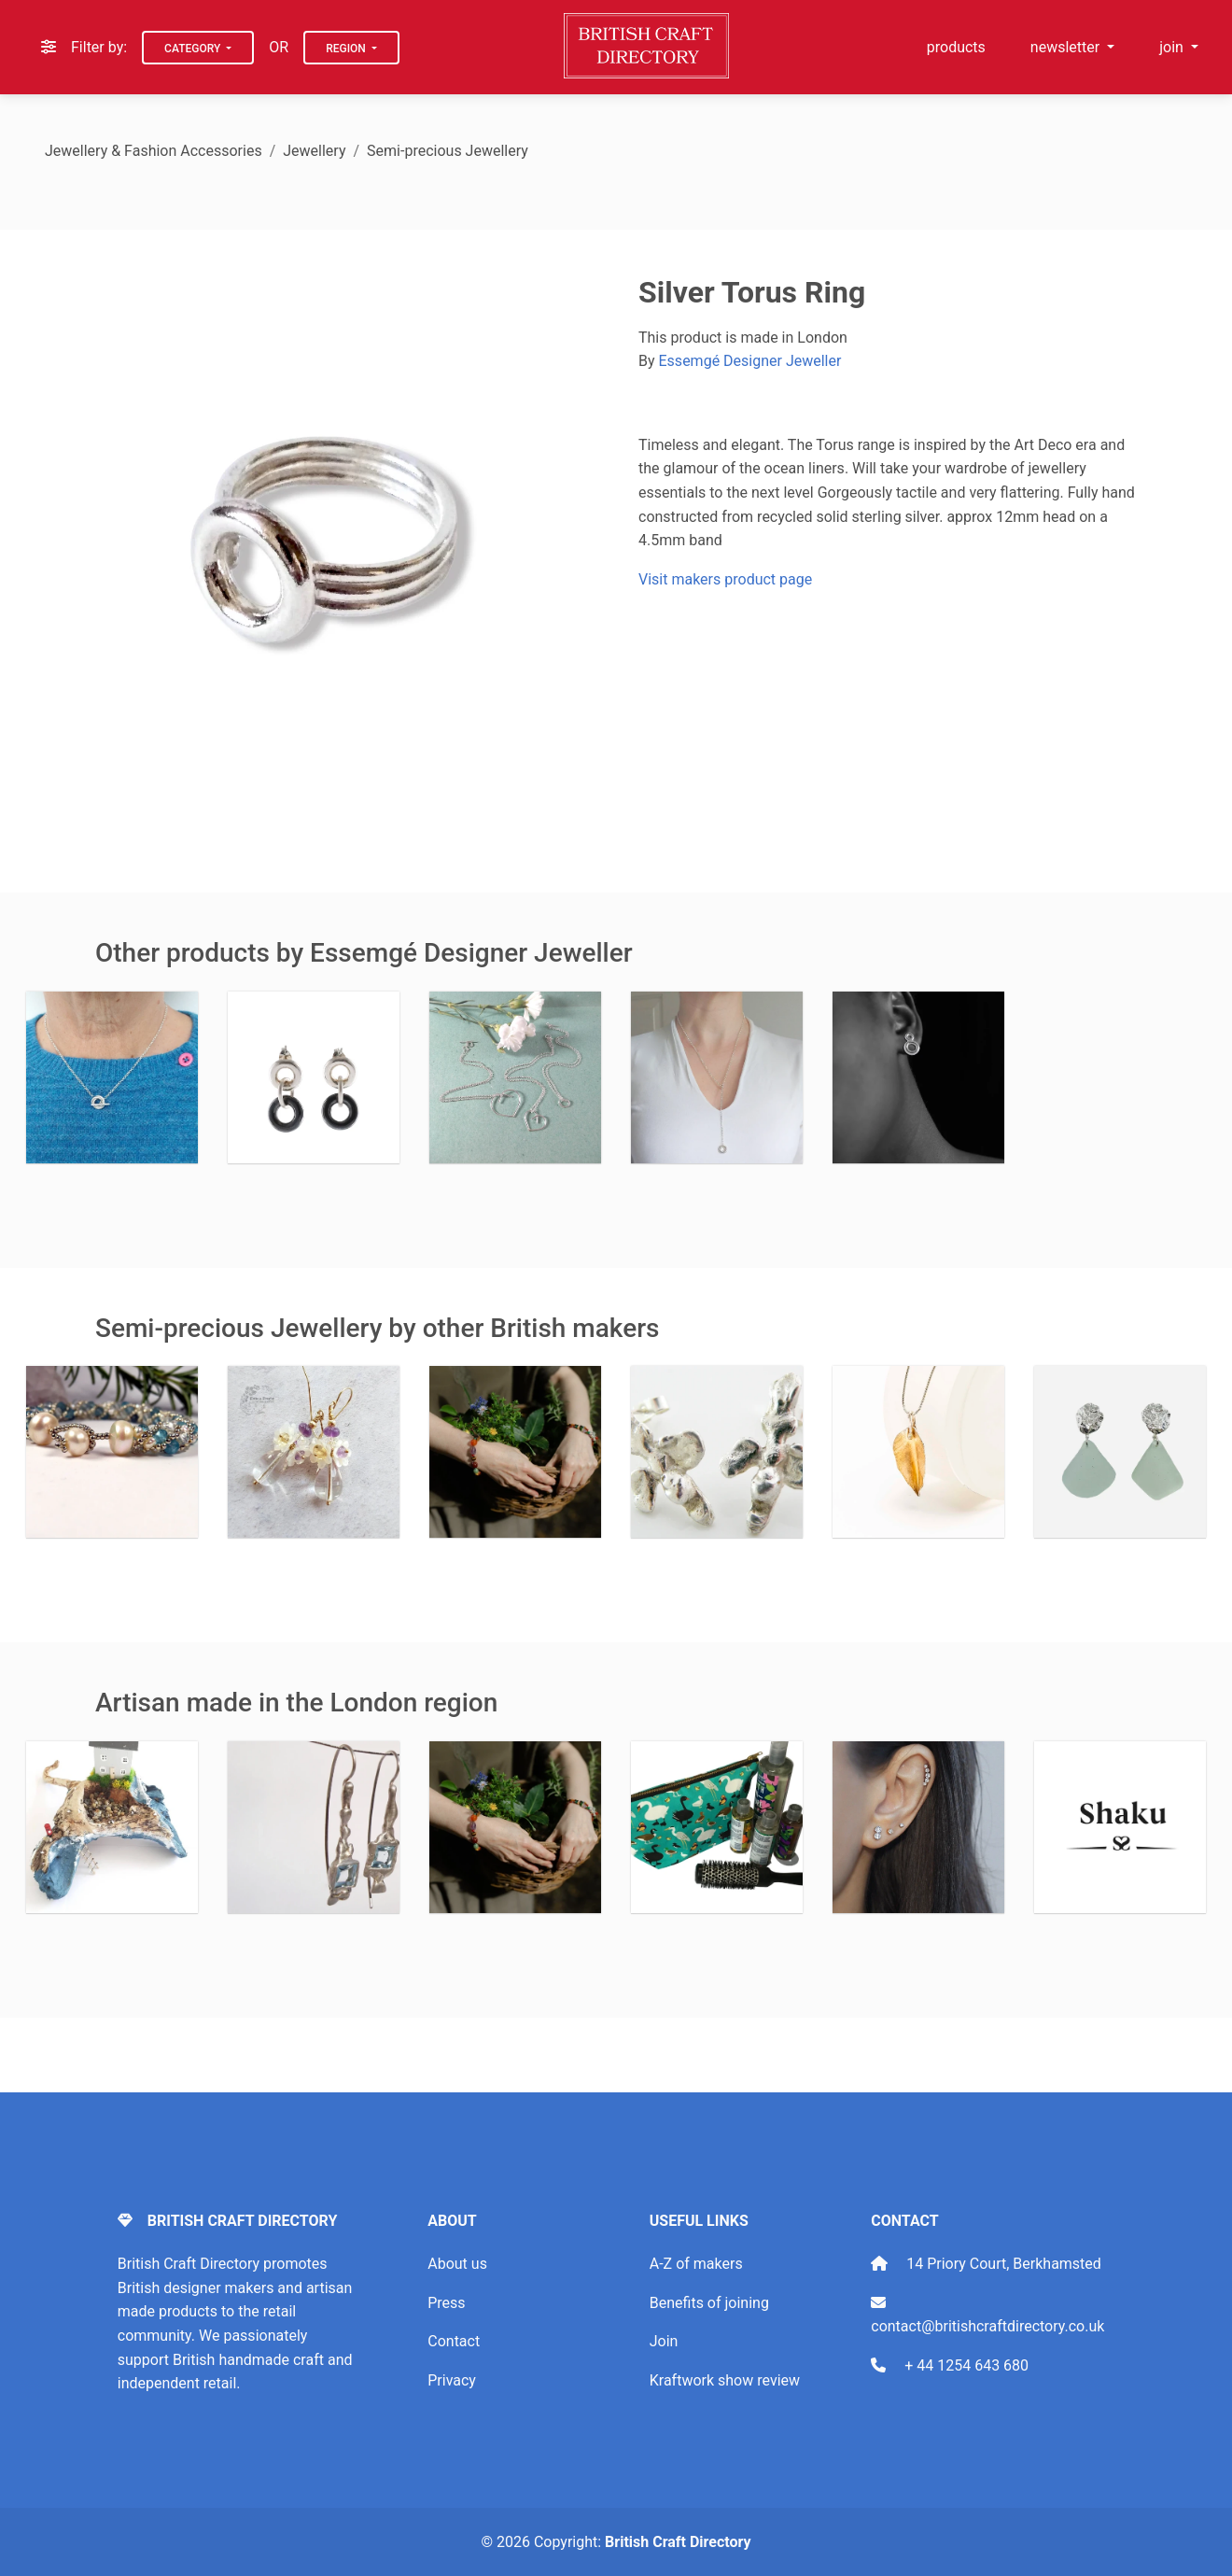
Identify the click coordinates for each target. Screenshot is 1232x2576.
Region (347, 48)
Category (193, 48)
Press (446, 2303)
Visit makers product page (725, 579)
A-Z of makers (696, 2264)
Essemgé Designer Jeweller (750, 361)
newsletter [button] (1066, 47)
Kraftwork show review (725, 2380)
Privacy (451, 2380)
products (956, 47)
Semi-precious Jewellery (447, 151)
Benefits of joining (709, 2303)
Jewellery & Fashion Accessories (153, 151)
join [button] (1173, 47)
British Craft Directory (677, 2542)
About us (457, 2264)
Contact (453, 2341)
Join (664, 2341)
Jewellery (314, 151)
